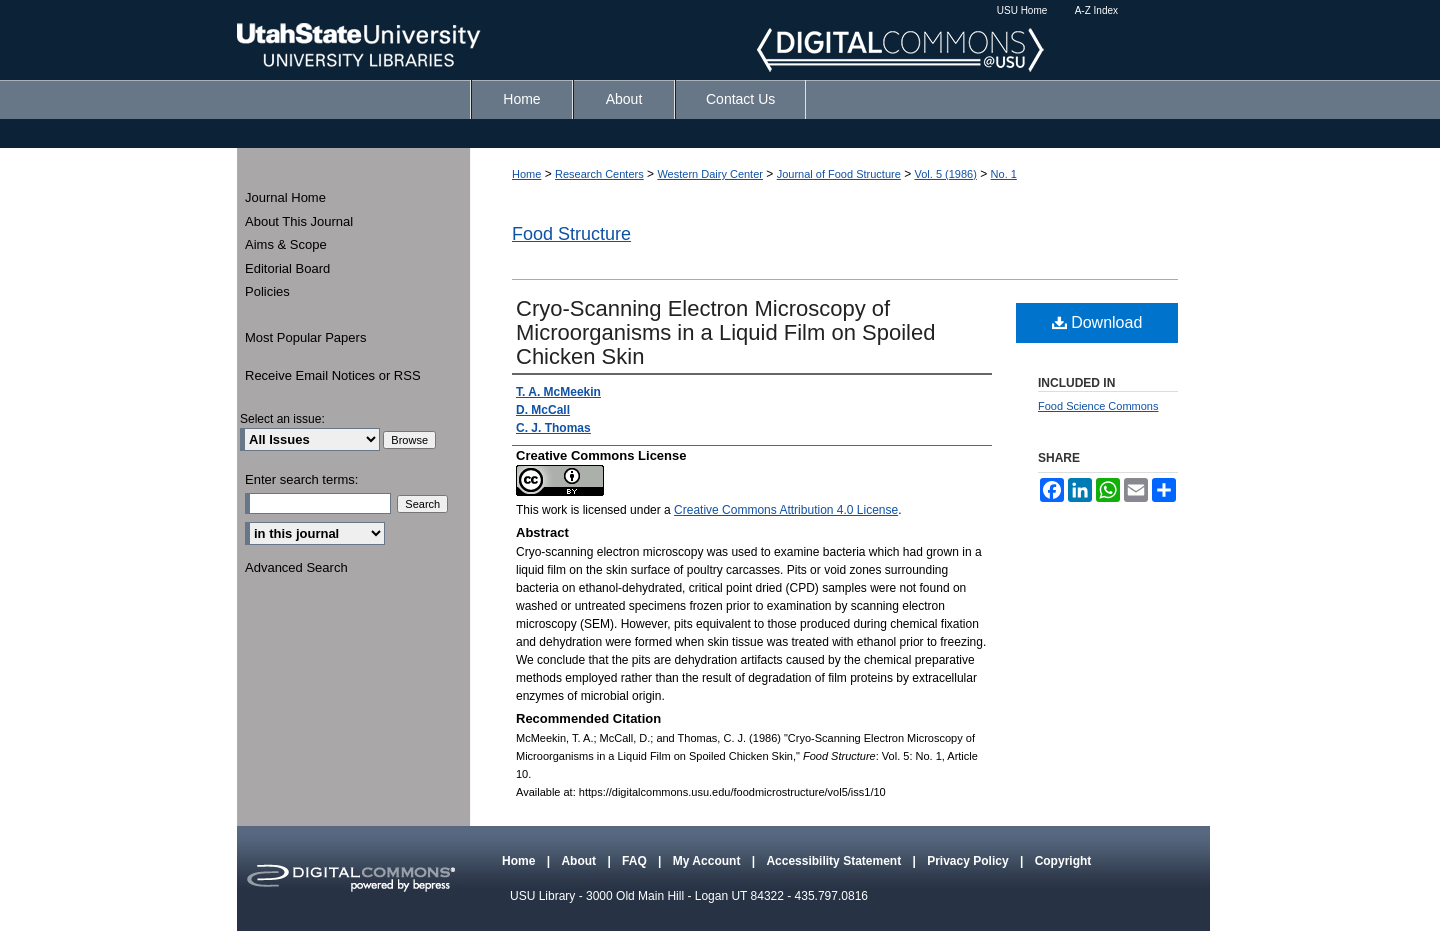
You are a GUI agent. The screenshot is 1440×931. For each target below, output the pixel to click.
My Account (708, 861)
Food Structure (571, 234)
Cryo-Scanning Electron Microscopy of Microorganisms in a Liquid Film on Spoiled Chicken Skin (725, 332)
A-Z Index (1096, 10)
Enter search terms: (301, 479)
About (580, 861)
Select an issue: (282, 419)
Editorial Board (287, 268)
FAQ (636, 861)
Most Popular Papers (305, 337)
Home (526, 174)
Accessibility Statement (835, 861)
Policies (267, 291)
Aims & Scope (286, 244)
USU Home (1022, 10)
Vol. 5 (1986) (946, 174)
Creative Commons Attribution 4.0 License (786, 510)
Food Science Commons (1098, 406)
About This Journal (299, 221)
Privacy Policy (969, 861)
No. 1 (1004, 174)
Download (1097, 322)
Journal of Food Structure (839, 174)
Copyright (1063, 861)
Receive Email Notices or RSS (333, 375)
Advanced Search (296, 567)
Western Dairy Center (710, 174)
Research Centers (599, 174)
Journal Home (285, 197)
